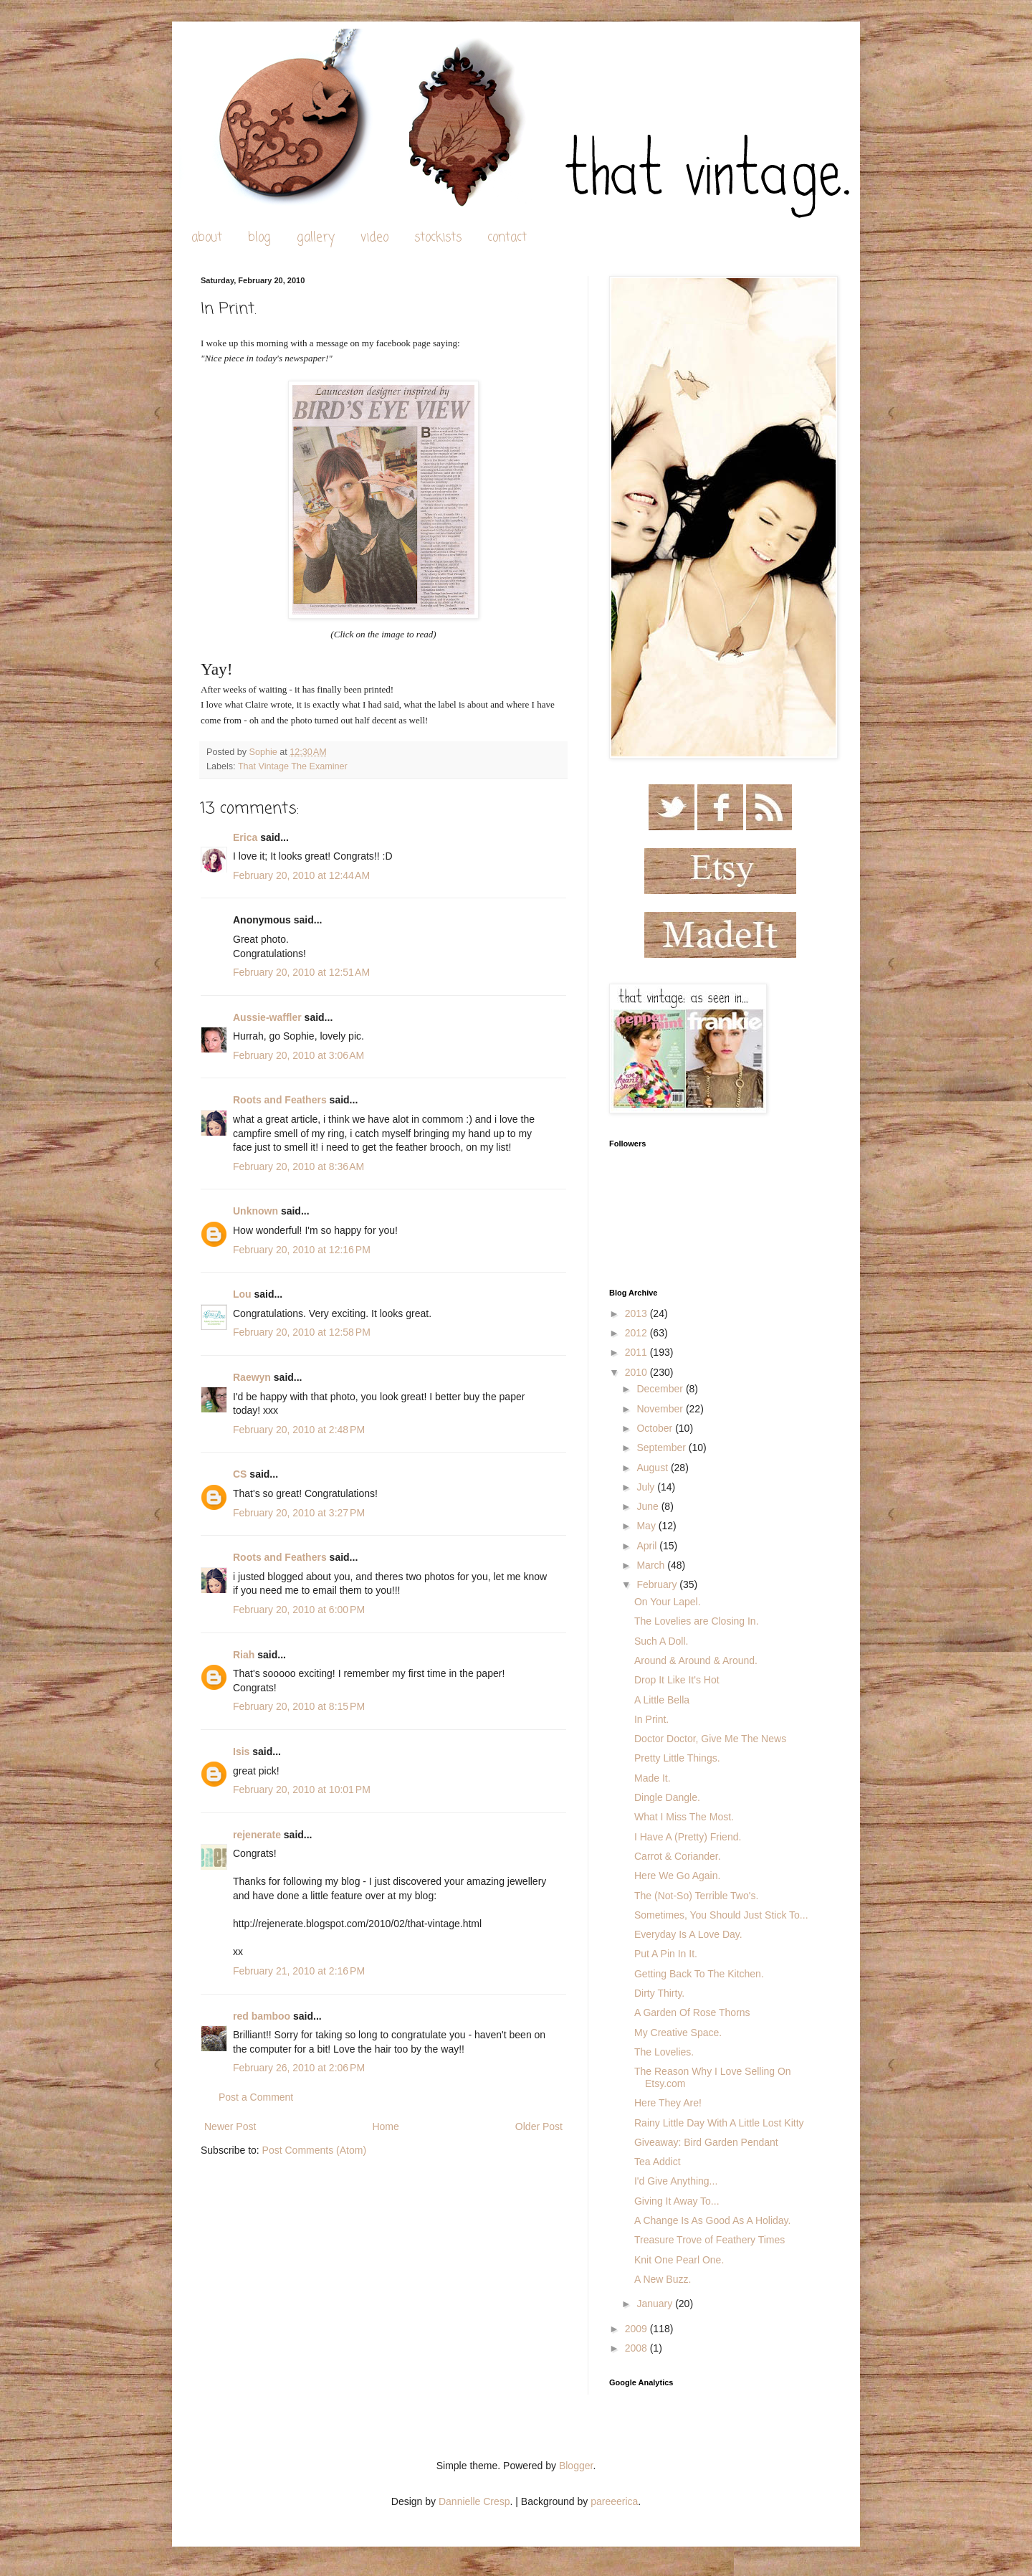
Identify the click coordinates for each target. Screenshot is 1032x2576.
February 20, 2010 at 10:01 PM (302, 1789)
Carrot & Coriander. (677, 1856)
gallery (316, 238)
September (662, 1447)
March (651, 1565)
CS (240, 1474)
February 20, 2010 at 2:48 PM (299, 1429)
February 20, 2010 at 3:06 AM (298, 1055)
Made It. (652, 1778)
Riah (243, 1654)
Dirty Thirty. (659, 1993)
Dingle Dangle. (667, 1797)
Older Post (539, 2126)
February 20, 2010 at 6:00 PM (299, 1609)
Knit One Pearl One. (679, 2260)
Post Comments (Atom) (314, 2150)
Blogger (576, 2465)
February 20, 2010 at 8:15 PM (299, 1706)
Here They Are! (668, 2103)
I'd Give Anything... (675, 2181)
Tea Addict (657, 2161)
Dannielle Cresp (474, 2501)
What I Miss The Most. (684, 1816)
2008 (637, 2348)
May (647, 1525)
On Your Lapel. (667, 1601)
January (655, 2303)
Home (385, 2126)
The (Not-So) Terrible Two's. (696, 1895)
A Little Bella (661, 1700)
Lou (242, 1294)
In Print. (651, 1719)
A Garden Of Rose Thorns (692, 2012)
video (374, 238)
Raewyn (252, 1377)
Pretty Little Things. (677, 1758)
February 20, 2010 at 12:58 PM (302, 1332)
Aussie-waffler (267, 1017)
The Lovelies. (664, 2052)
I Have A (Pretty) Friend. (687, 1837)
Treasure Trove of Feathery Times (709, 2239)
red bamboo (261, 2016)
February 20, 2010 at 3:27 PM (299, 1512)
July (646, 1487)
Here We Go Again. (677, 1875)
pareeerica (614, 2501)
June (648, 1506)
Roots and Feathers (280, 1100)
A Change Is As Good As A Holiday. (712, 2220)
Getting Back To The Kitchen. (699, 1973)
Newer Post (230, 2126)
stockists (438, 238)
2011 (637, 1352)
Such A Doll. (661, 1641)
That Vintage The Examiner (293, 766)
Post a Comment (256, 2097)
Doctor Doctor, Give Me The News (710, 1738)
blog (259, 238)
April (647, 1545)
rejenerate (257, 1834)
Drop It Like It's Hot (677, 1680)
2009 (637, 2328)
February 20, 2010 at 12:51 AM (301, 972)
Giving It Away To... (677, 2201)
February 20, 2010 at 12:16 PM (302, 1249)
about (206, 238)
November (660, 1409)
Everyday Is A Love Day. (688, 1934)
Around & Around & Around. (696, 1660)
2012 (637, 1333)
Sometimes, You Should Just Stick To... (721, 1915)
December (660, 1388)
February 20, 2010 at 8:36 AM (298, 1166)
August (653, 1467)
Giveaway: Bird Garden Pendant (706, 2142)
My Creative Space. (678, 2032)
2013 (637, 1313)
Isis (241, 1751)
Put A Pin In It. (665, 1953)
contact (507, 238)
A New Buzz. (662, 2279)
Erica (245, 837)
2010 (637, 1372)
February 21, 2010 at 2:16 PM (299, 1971)
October (655, 1428)
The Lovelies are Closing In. (696, 1621)
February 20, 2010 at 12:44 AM (301, 875)
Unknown (255, 1211)
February (657, 1584)
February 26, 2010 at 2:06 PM (299, 2067)
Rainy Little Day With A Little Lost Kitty (719, 2123)
